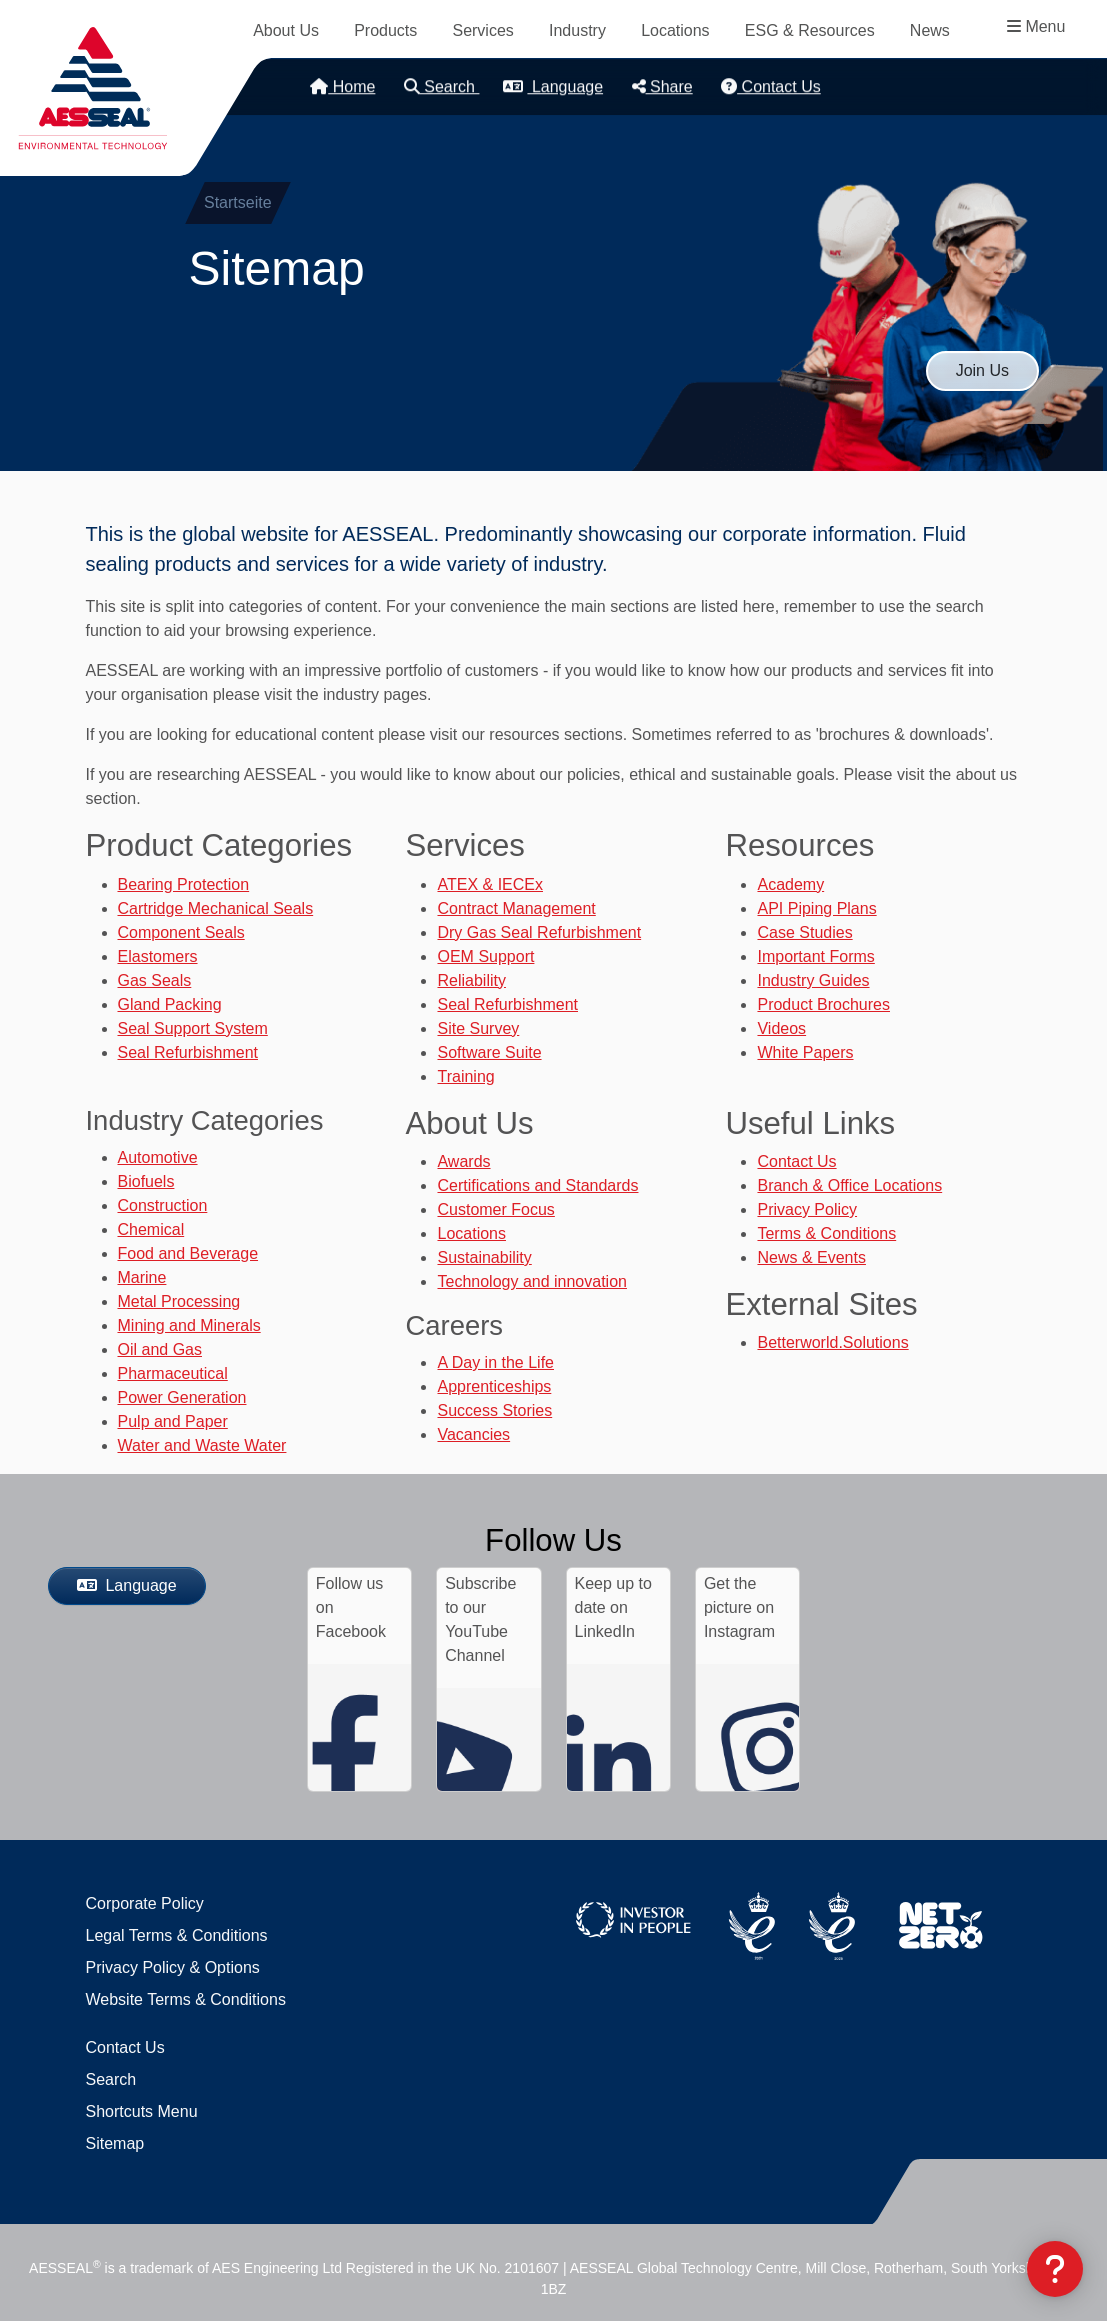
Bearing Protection (184, 884)
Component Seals (181, 932)
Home (342, 86)
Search (442, 86)
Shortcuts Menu (142, 2111)
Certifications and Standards (537, 1185)
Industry (577, 30)
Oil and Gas (160, 1349)
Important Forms (815, 956)
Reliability (471, 980)
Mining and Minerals (189, 1325)
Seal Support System (193, 1028)
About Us (286, 30)
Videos (781, 1028)
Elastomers (158, 956)
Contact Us (771, 86)
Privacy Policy (807, 1209)
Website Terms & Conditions (186, 1999)
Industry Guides (813, 980)
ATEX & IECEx (490, 884)
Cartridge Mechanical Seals (216, 908)
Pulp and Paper (173, 1421)
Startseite (238, 202)
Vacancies (473, 1434)
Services (482, 30)
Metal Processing (179, 1301)
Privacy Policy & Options (173, 1967)
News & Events (811, 1257)
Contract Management (516, 908)
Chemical (151, 1229)
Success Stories (494, 1410)
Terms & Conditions (826, 1233)
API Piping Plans (816, 908)
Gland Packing (170, 1004)
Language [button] (553, 86)
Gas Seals (155, 980)
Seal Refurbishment (188, 1052)
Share (662, 86)
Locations (675, 30)
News (930, 30)
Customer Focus (495, 1209)
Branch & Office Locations (849, 1185)
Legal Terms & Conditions (177, 1935)
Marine (142, 1277)
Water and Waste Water (202, 1445)
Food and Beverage (188, 1253)
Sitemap (115, 2143)
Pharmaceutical (173, 1373)
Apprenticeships (494, 1386)
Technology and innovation (531, 1281)
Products (385, 30)
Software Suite (489, 1052)
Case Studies (804, 932)
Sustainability (484, 1257)
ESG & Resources (810, 30)
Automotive (158, 1157)
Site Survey (478, 1028)
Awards (463, 1161)
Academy (790, 884)
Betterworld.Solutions (832, 1342)
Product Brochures (823, 1004)
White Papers (805, 1052)
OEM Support (485, 956)
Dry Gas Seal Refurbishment (539, 932)
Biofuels (146, 1181)
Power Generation (182, 1397)
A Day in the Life (495, 1362)
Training (465, 1076)
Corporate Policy (145, 1903)
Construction (163, 1205)
